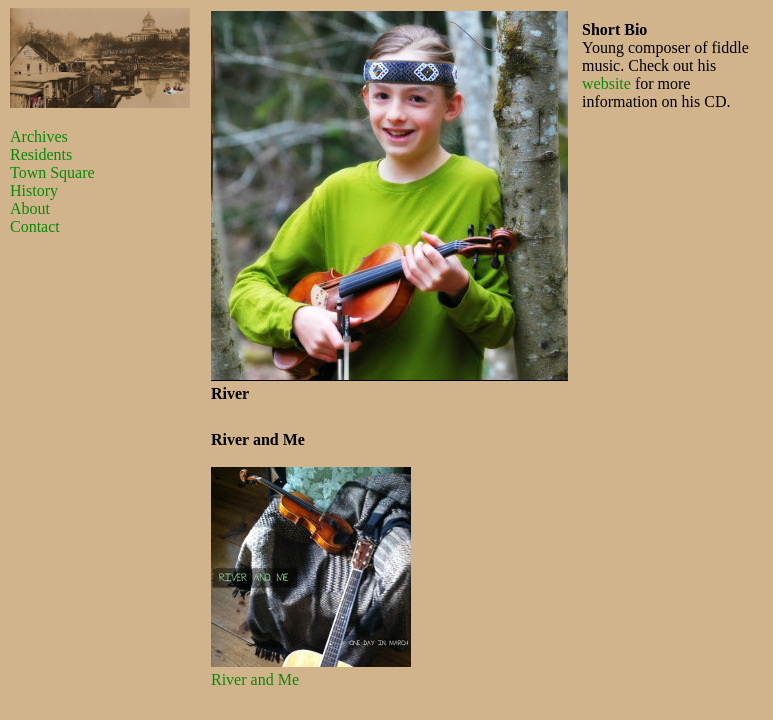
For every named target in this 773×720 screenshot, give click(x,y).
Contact (35, 226)
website (606, 83)
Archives (39, 136)
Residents (41, 154)
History (34, 190)
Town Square (52, 172)
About (30, 208)
